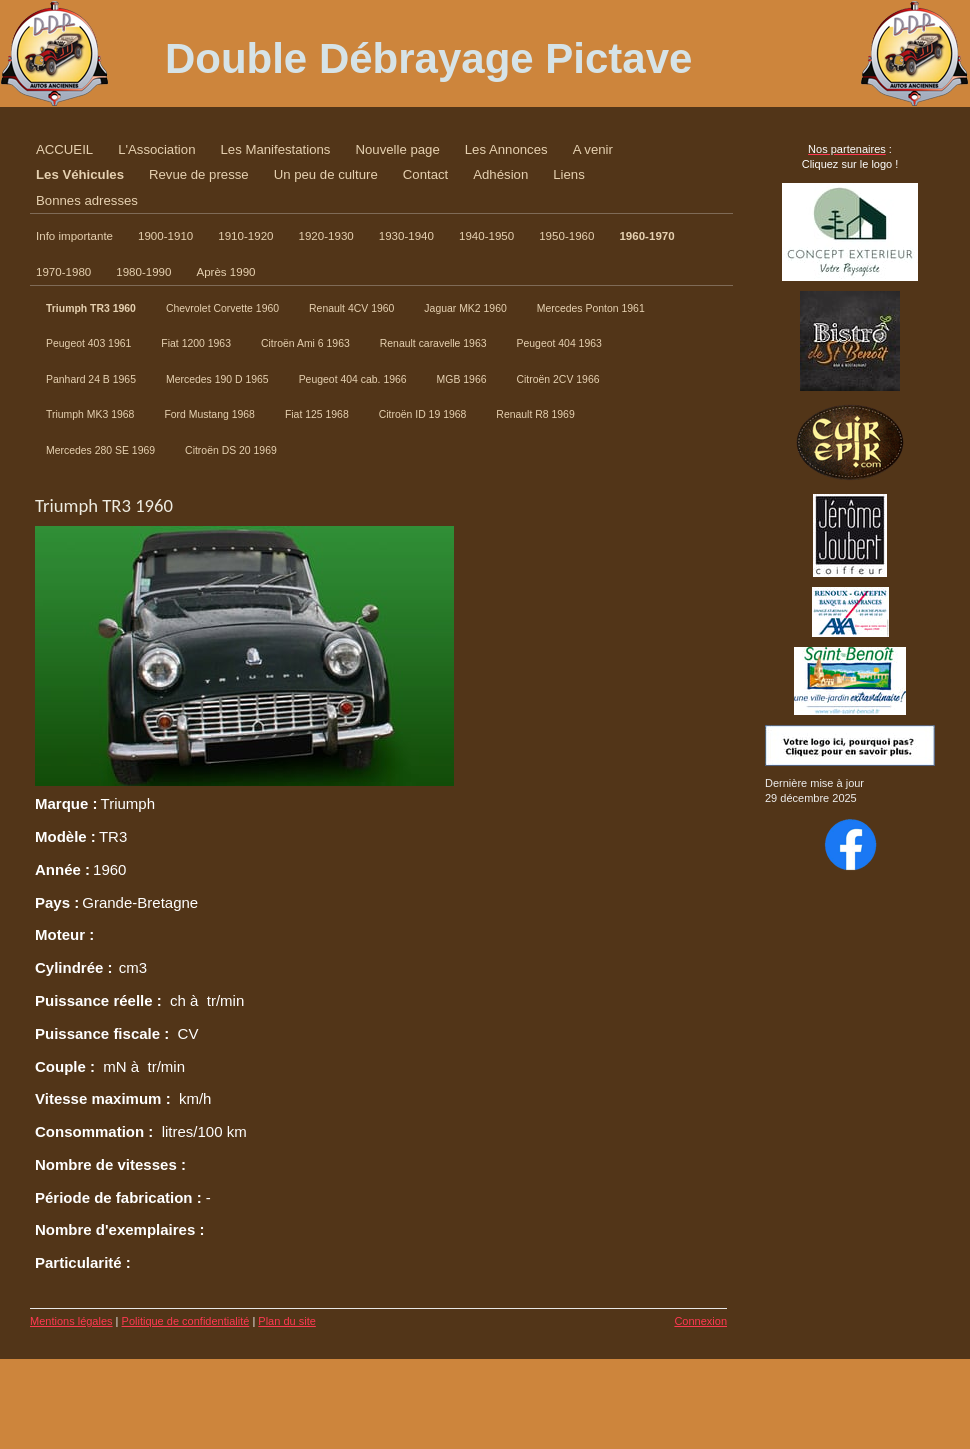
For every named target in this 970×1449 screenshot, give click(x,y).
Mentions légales (71, 1321)
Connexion (700, 1321)
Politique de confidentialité (186, 1321)
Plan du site (286, 1321)
